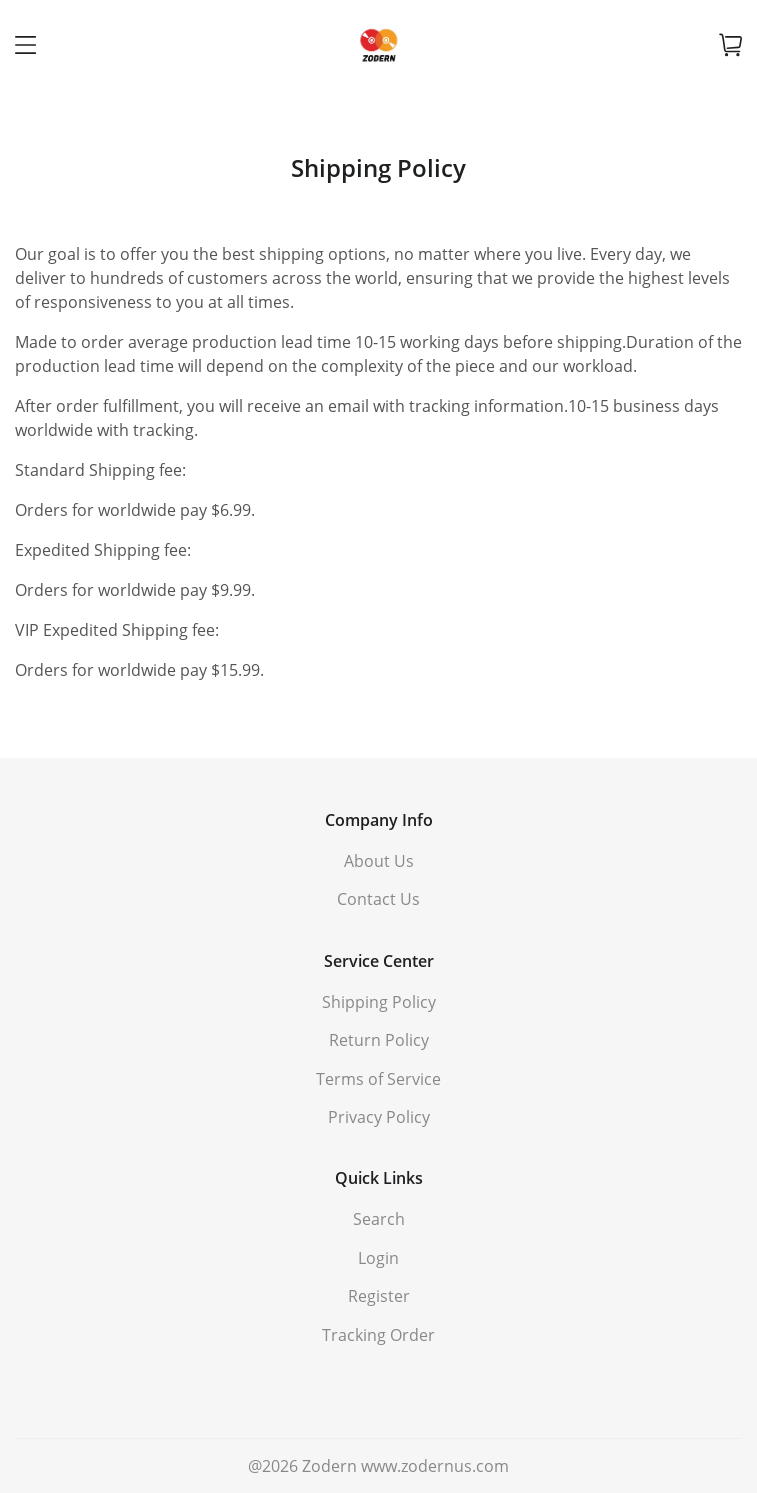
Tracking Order (378, 1335)
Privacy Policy (379, 1117)
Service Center (379, 961)
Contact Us (378, 899)
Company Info (379, 820)
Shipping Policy (379, 1002)
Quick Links (379, 1178)
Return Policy (379, 1040)
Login (378, 1258)
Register (379, 1296)
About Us (379, 861)
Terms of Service (378, 1079)
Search (379, 1219)
